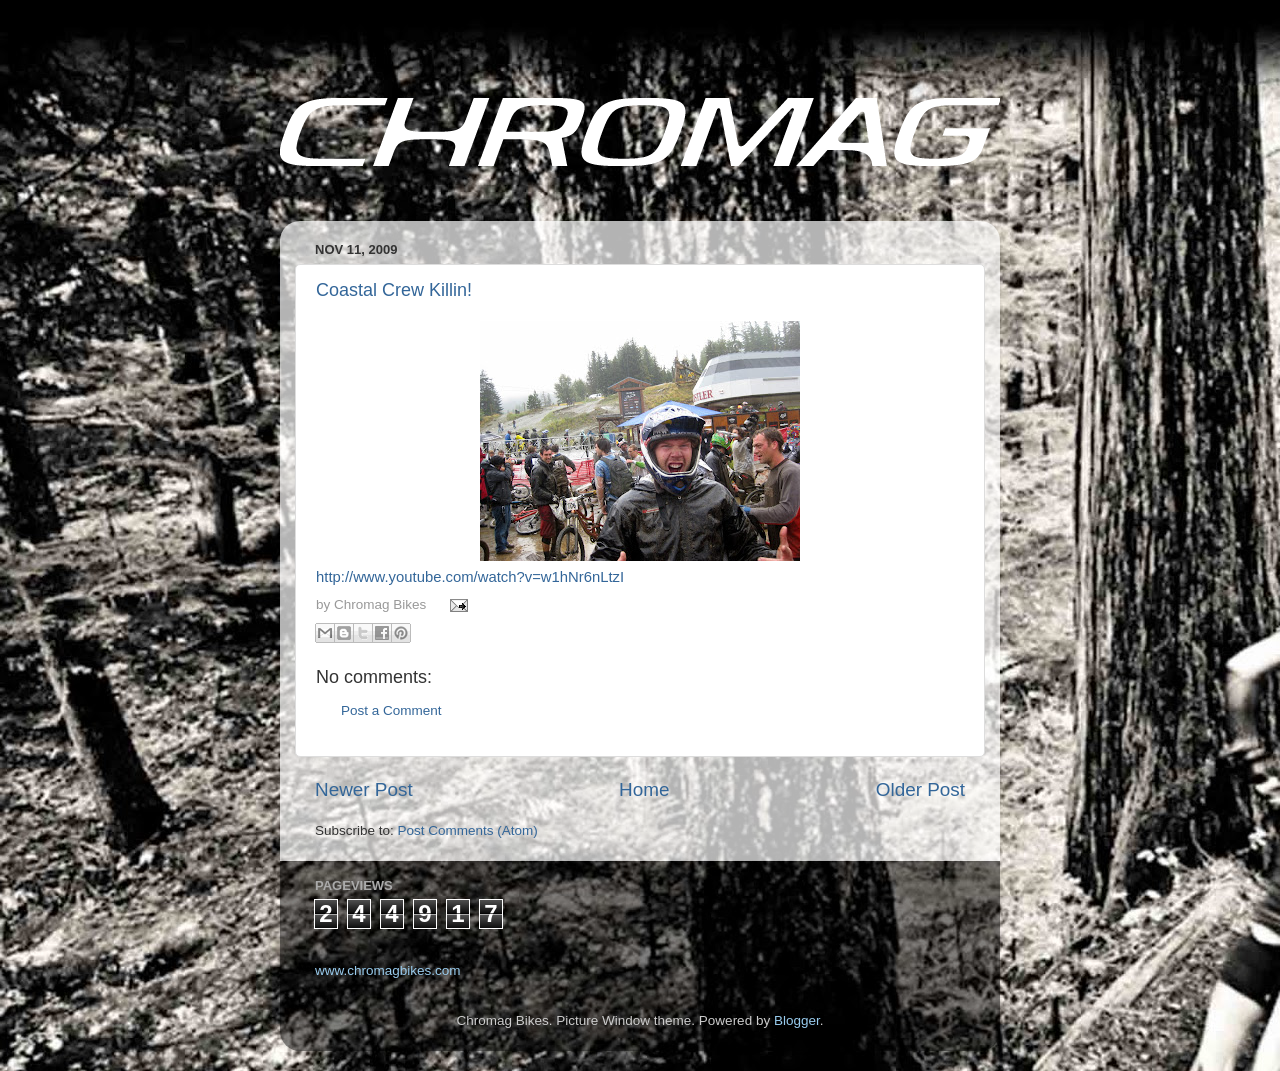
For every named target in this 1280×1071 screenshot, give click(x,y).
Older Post (920, 789)
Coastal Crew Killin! (394, 290)
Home (644, 789)
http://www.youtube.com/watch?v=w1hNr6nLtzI (470, 577)
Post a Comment (391, 710)
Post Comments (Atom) (468, 830)
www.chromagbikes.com (388, 970)
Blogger (797, 1020)
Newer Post (364, 789)
